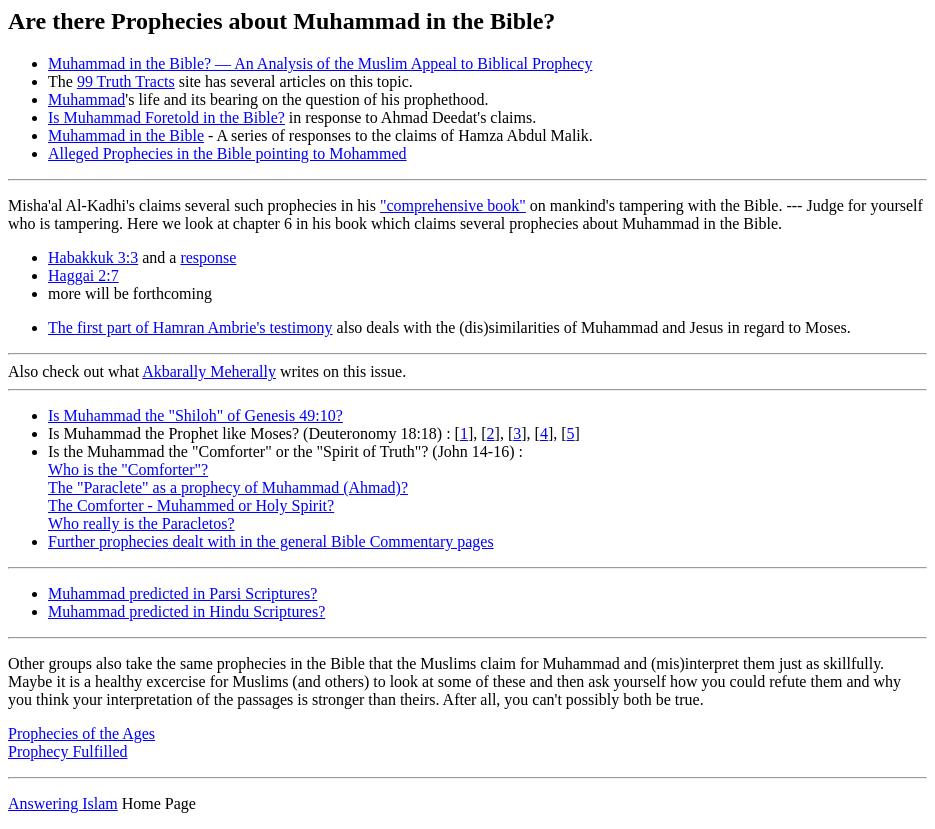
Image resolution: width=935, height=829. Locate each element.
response (208, 257)
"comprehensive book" (453, 205)
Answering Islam (63, 803)
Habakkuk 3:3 (93, 257)
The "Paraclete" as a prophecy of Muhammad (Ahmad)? (228, 487)
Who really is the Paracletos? (141, 523)
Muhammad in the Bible (126, 135)
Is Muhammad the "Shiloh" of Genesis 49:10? (195, 415)
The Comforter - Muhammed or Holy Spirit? (191, 505)
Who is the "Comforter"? (128, 469)
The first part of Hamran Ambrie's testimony (190, 327)
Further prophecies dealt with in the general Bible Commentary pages (271, 541)
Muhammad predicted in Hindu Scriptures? (186, 611)
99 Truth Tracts (126, 81)
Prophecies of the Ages (81, 733)
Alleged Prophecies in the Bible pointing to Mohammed (227, 153)
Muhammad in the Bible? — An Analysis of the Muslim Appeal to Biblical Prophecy (320, 63)
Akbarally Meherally (209, 371)
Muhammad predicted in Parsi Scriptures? (182, 593)
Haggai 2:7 (83, 275)
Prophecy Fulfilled (68, 751)
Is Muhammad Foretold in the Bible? (166, 117)
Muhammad (86, 99)
